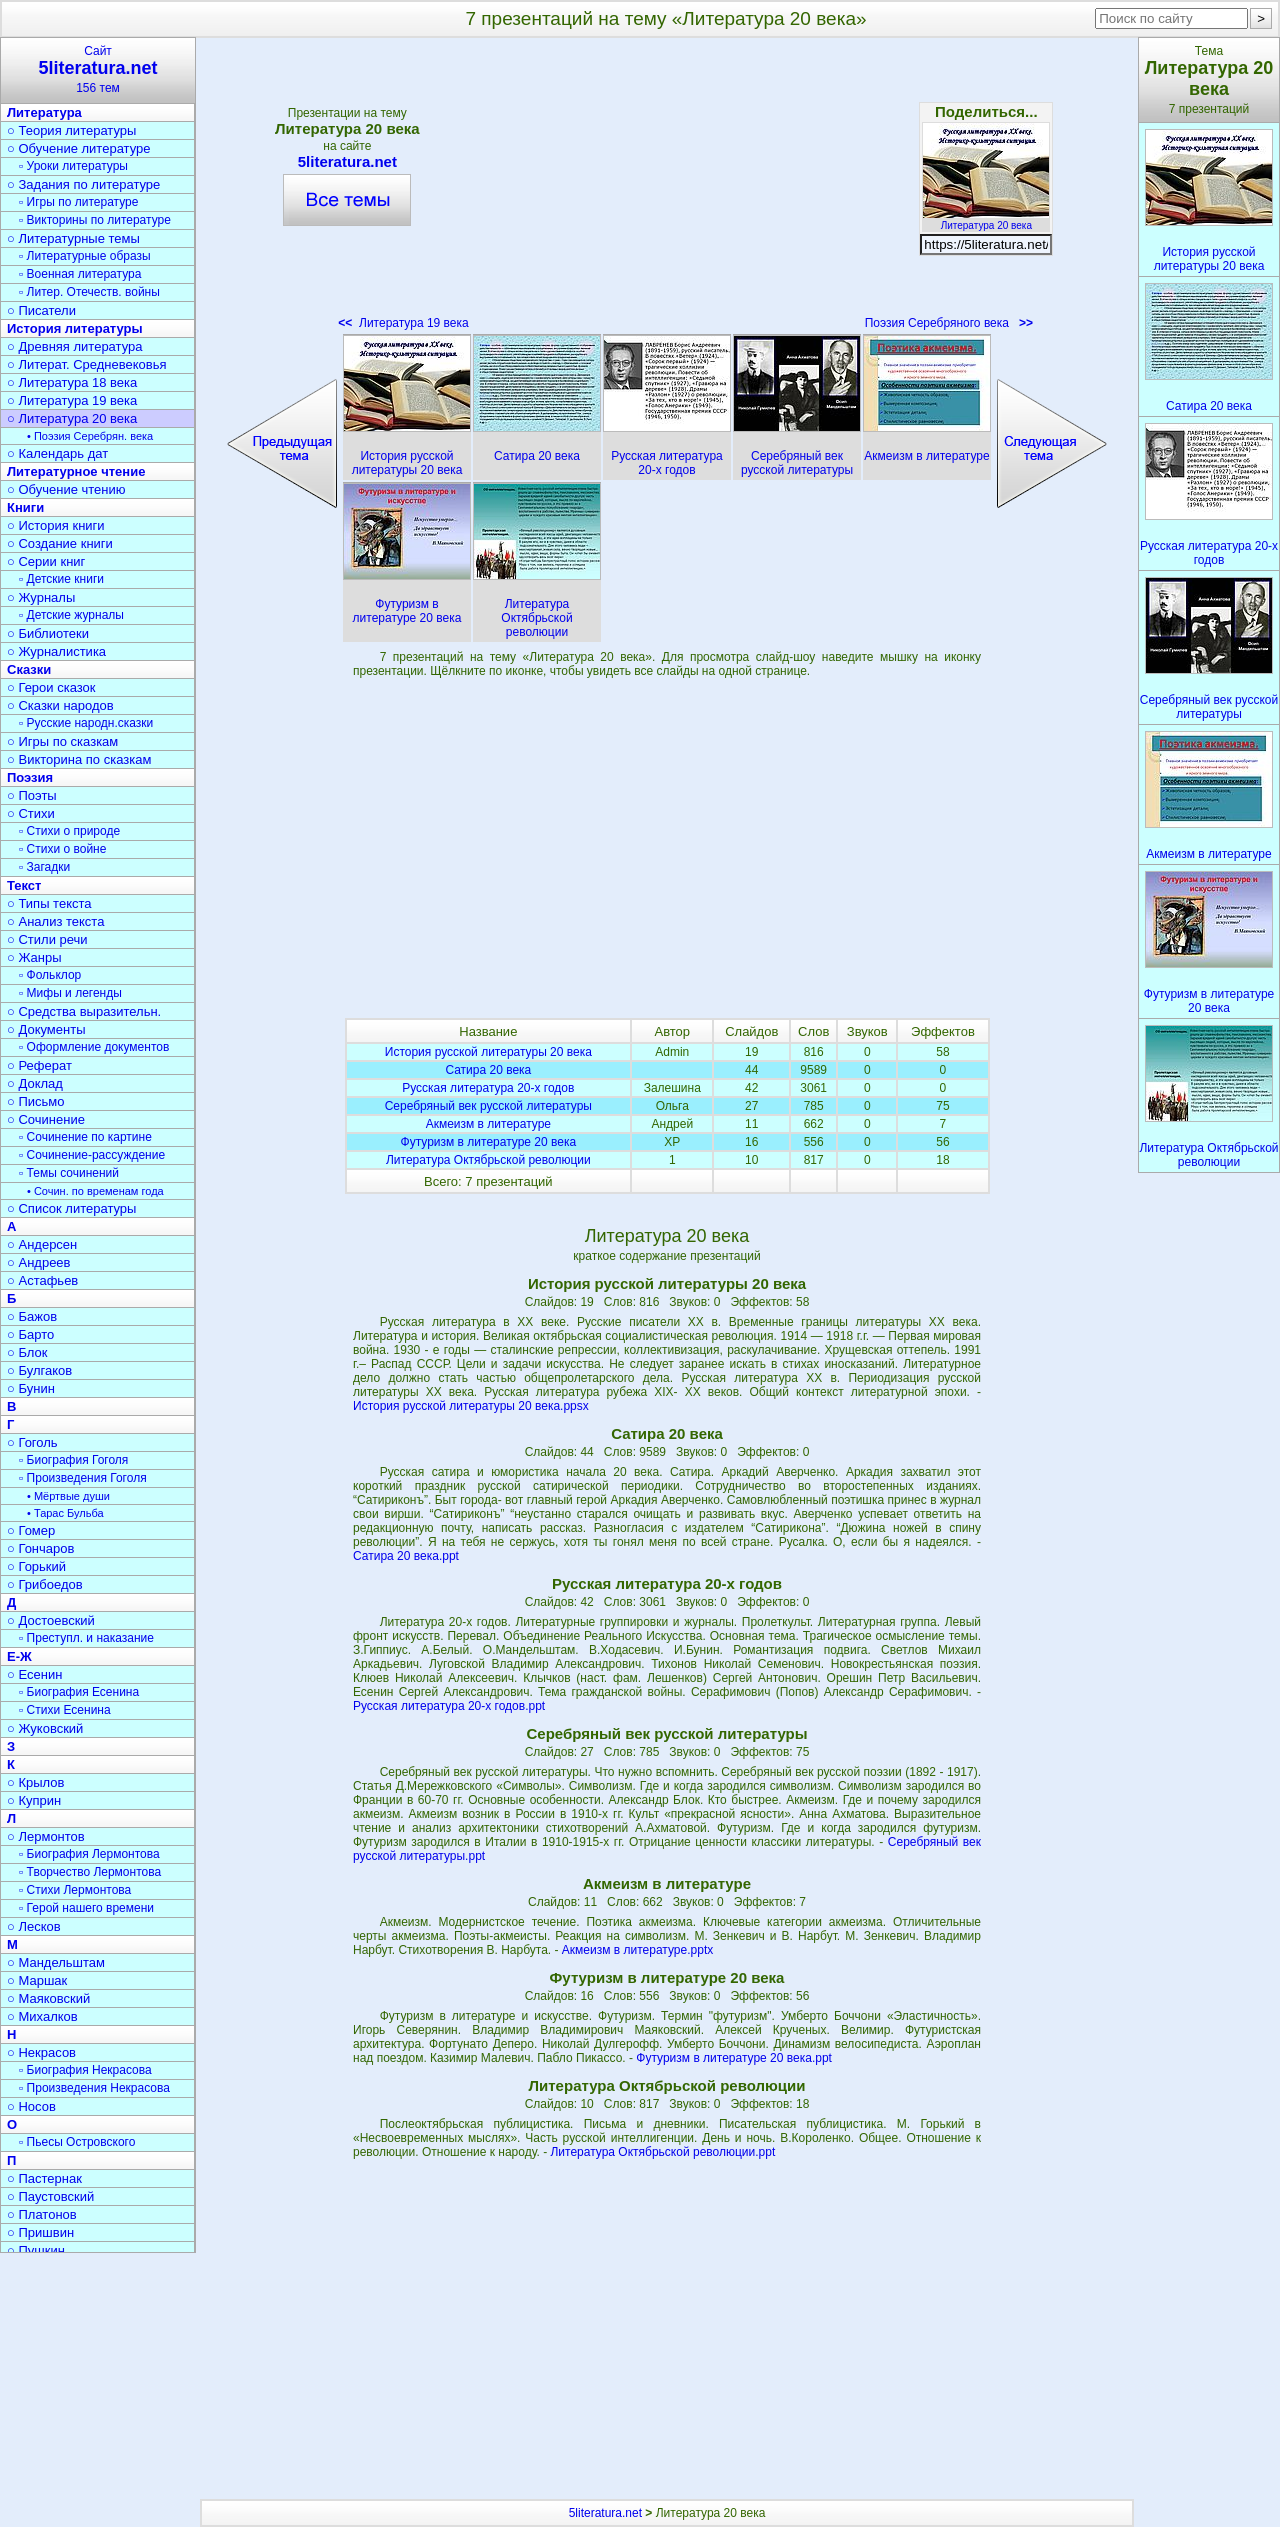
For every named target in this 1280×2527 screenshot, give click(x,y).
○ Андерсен (42, 1244)
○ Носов (31, 2106)
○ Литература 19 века (72, 400)
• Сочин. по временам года (95, 1191)
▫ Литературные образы (85, 256)
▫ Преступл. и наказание (86, 1638)
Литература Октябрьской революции (488, 1160)
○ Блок (27, 1352)
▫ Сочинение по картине (85, 1137)
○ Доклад (35, 1083)
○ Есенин (34, 1674)
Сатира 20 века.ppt (406, 1556)
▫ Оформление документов (94, 1047)
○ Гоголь (32, 1442)
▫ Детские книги (61, 579)
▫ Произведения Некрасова (94, 2088)
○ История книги (56, 525)
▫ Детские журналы (71, 615)
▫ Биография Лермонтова (89, 1854)
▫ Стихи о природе (69, 831)
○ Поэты (32, 795)
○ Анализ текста (55, 921)
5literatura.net (347, 161)
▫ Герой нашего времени (86, 1908)
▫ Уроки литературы (73, 166)
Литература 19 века (403, 323)
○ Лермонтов (46, 1836)
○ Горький (36, 1566)
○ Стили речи (47, 939)
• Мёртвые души (68, 1496)
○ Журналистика (56, 651)
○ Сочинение (46, 1119)
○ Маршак (37, 1980)
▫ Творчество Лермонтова (90, 1872)
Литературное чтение (76, 471)
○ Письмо (36, 1101)
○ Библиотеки (48, 633)
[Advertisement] (667, 190)
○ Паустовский (50, 2196)
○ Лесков (34, 1926)
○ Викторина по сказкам (79, 759)
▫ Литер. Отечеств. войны (89, 292)
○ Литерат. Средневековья (87, 364)
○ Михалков (42, 2016)
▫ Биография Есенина (79, 1692)
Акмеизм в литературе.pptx (637, 1950)
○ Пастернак (44, 2178)
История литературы (75, 328)
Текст (24, 885)
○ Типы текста (49, 903)
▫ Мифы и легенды (70, 993)
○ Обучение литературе (79, 148)
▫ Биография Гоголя (73, 1460)
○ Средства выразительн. (84, 1011)
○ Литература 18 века (72, 382)
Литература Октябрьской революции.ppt (662, 2152)
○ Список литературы (71, 1208)
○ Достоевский (51, 1620)
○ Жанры (34, 957)
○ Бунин (31, 1388)
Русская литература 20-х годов (488, 1088)
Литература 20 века (986, 220)
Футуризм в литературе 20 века (489, 1142)
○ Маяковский (48, 1998)
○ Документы (46, 1029)
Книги (25, 507)
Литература (44, 112)
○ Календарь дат (57, 453)
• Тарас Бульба (65, 1513)
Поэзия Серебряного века (949, 323)
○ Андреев (39, 1262)
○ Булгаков (39, 1370)
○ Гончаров (40, 1548)
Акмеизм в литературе (488, 1124)
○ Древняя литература (74, 346)
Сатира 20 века (488, 1070)
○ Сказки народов (60, 705)
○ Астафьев (42, 1280)
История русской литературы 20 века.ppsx (471, 1406)
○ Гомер (31, 1530)
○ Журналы (41, 597)
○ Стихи (31, 813)
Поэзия (30, 777)
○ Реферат (39, 1065)
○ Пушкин (36, 2250)
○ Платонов (42, 2214)
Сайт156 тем (98, 69)
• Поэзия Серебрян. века (90, 436)
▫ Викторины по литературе (95, 220)
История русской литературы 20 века (488, 1052)
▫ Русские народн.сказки (86, 723)
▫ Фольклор (50, 975)
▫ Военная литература (80, 274)
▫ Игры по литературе (78, 202)
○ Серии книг (46, 561)
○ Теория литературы (71, 130)
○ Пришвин (40, 2232)
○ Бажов (32, 1316)
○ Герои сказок (51, 687)
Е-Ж (19, 1656)
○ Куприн (34, 1800)
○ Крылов (35, 1782)
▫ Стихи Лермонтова (75, 1890)
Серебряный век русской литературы (488, 1106)
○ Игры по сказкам (62, 741)
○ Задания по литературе (83, 184)
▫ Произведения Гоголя (83, 1478)
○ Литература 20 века (72, 418)
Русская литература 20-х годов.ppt (449, 1706)
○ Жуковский (45, 1728)
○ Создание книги (60, 543)
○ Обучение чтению (66, 489)
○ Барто (30, 1334)
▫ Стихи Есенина (65, 1710)
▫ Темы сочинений (69, 1173)
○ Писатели (41, 310)
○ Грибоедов (45, 1584)
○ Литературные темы (73, 238)
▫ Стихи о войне (62, 849)
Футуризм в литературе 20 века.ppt (734, 2058)
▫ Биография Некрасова (85, 2070)
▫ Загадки (44, 867)
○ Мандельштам (56, 1962)
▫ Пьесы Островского (77, 2142)
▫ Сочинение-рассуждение (92, 1155)
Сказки (29, 669)
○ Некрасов (41, 2052)
